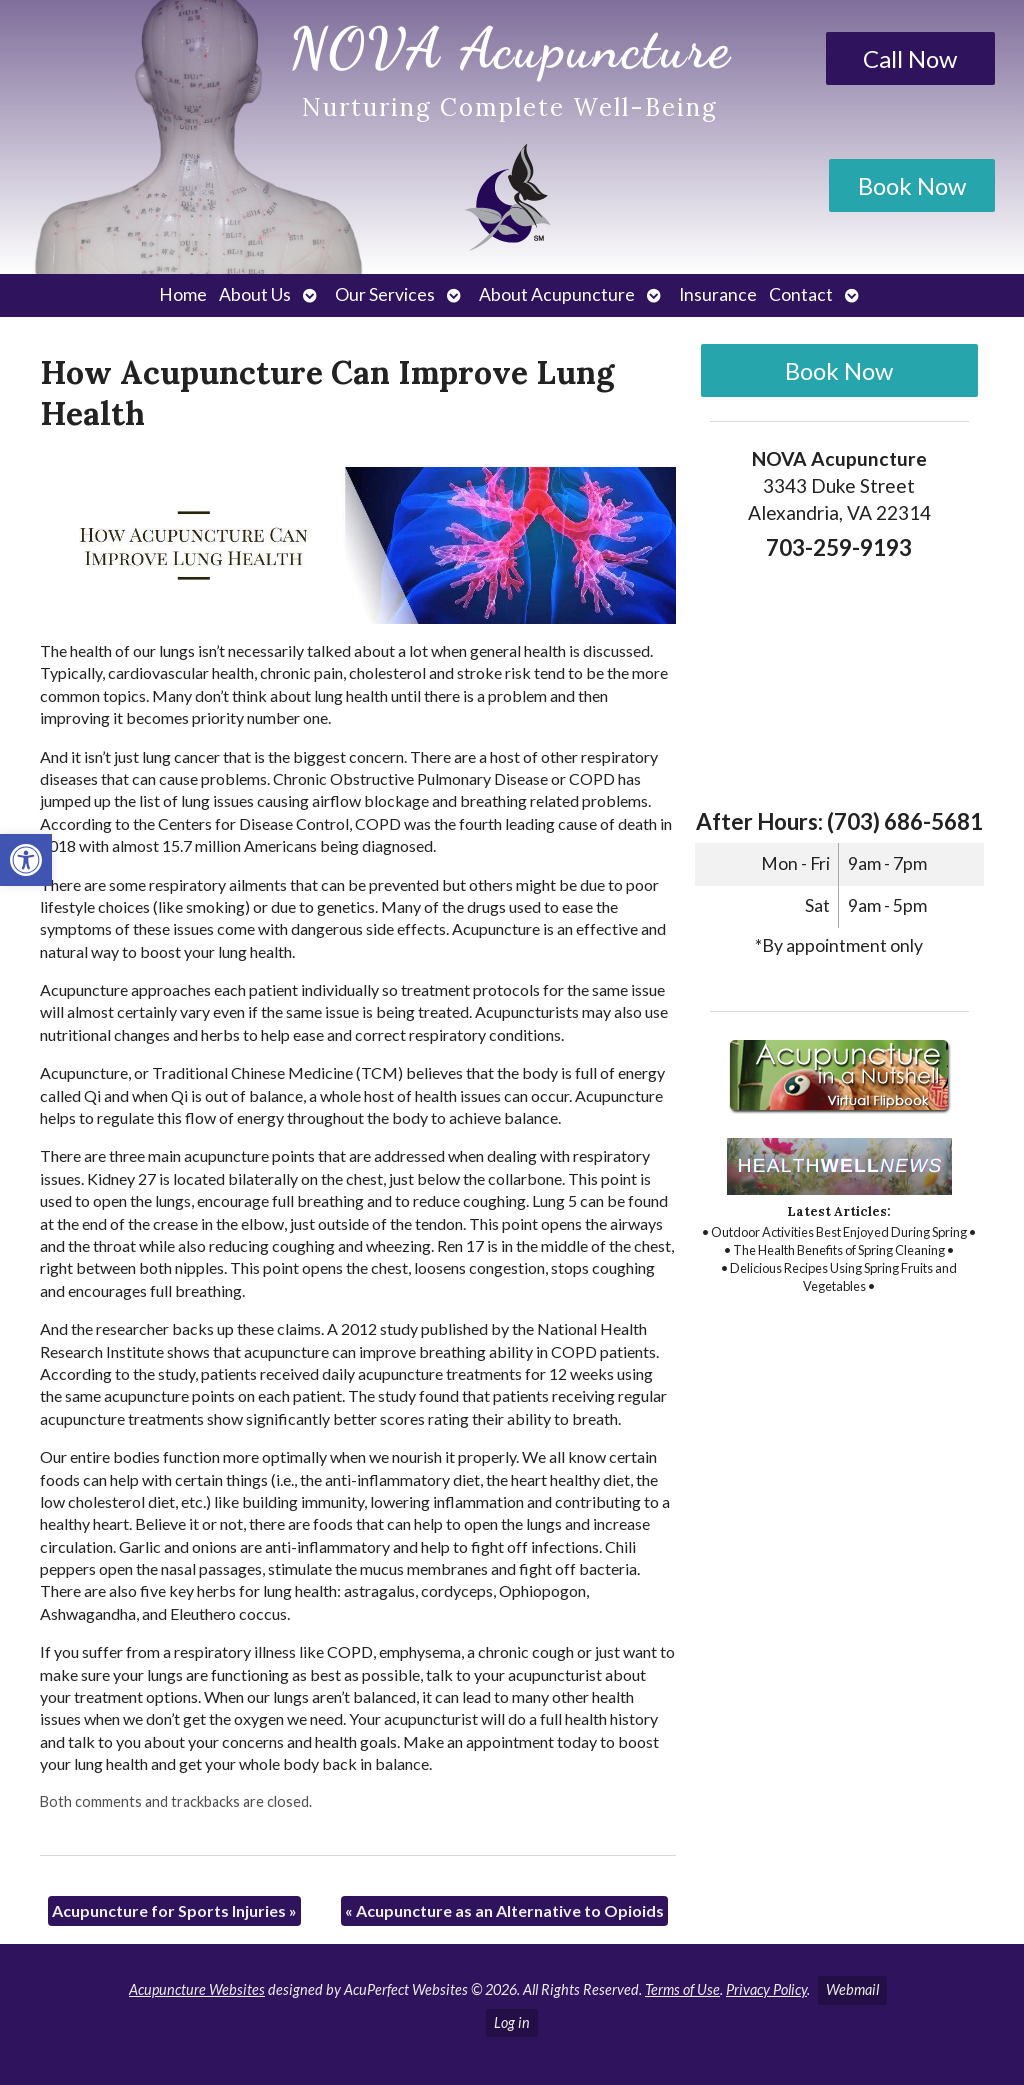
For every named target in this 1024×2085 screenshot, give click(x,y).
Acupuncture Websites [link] (197, 1989)
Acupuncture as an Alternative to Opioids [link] (504, 1910)
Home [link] (183, 294)
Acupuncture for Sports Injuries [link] (174, 1910)
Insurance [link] (718, 294)
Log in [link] (512, 2022)
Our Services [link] (385, 294)
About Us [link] (255, 294)
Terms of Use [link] (682, 1989)
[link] (26, 860)
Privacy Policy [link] (766, 1989)
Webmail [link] (852, 1989)
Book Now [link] (912, 185)
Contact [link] (801, 294)
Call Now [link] (910, 58)
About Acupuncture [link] (557, 294)
